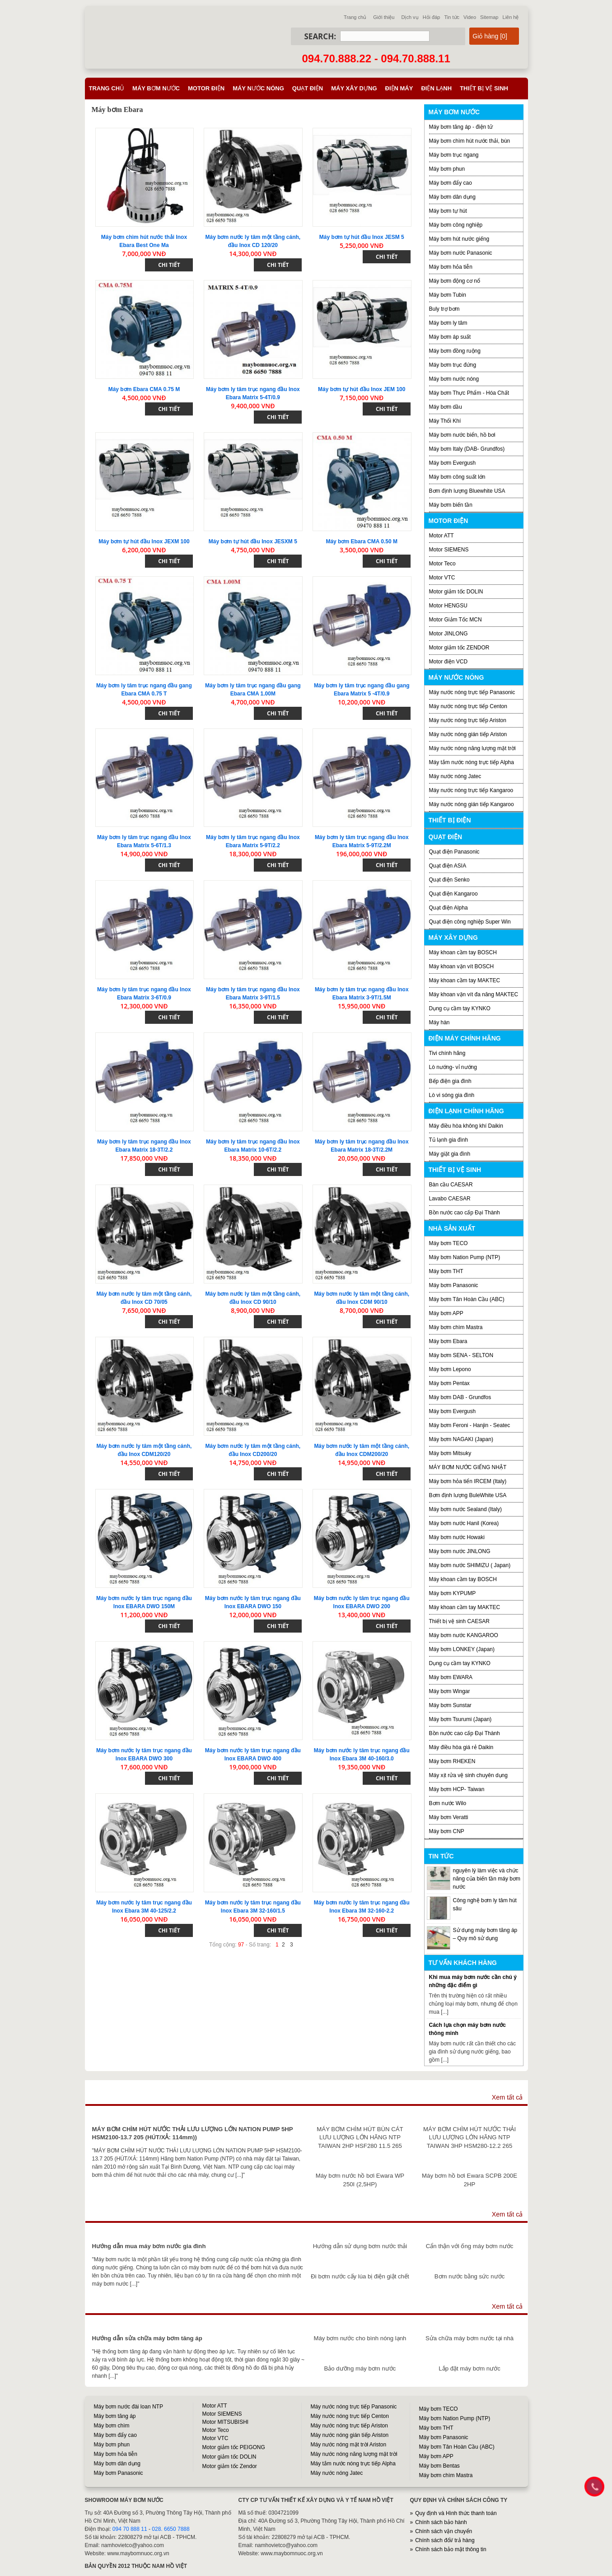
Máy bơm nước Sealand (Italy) (465, 1509)
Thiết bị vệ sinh (484, 88)
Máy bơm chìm (112, 2425)
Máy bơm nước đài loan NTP (128, 2406)
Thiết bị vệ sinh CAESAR (459, 1621)
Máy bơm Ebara (448, 1341)
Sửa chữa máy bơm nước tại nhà (469, 2338)
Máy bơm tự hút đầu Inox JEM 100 (361, 389)
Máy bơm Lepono (450, 1369)
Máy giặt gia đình (450, 1154)
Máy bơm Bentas (439, 2466)
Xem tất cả (507, 2097)
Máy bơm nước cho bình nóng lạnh (359, 2338)
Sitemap (489, 17)
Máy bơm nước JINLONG (460, 1551)
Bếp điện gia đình (450, 1081)
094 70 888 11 (129, 2529)
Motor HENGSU (448, 605)
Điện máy (399, 88)
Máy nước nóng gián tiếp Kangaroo (471, 804)
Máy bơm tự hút (448, 211)
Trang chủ (355, 17)
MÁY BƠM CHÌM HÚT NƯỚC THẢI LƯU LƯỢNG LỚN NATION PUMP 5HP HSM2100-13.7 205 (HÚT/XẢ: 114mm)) (192, 2133)
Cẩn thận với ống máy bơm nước (470, 2246)
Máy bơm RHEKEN (452, 1761)
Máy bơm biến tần (450, 505)
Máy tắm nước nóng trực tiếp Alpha (471, 762)
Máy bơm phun (447, 169)
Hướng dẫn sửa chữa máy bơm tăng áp (147, 2338)
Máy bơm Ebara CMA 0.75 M (144, 389)
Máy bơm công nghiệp (456, 225)
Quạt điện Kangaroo (453, 894)
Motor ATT (441, 535)
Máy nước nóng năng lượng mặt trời (472, 748)
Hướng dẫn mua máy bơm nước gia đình (149, 2246)
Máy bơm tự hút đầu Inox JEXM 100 (143, 541)
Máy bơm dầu (445, 407)
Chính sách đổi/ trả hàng (444, 2540)
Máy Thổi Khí (445, 421)
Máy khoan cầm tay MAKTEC (464, 980)
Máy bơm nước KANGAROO (463, 1635)
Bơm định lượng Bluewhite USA (467, 491)
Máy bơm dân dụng (452, 197)
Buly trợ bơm (444, 309)
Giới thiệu (383, 17)
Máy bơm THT (446, 1271)
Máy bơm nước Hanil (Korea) (464, 1523)
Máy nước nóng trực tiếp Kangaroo (471, 790)
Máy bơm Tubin (447, 295)
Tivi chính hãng (447, 1053)
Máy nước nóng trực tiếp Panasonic (472, 692)
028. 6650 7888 (170, 2529)
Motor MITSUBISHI (225, 2422)
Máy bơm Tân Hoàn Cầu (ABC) (467, 1299)
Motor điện (206, 88)
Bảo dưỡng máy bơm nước (360, 2368)
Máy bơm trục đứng (453, 365)
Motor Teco (442, 563)
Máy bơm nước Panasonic (460, 253)
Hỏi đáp (431, 17)
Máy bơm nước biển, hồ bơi (462, 435)
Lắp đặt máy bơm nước (469, 2368)
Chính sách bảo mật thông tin (450, 2549)
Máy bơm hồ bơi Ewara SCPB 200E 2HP (469, 2179)
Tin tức (452, 17)
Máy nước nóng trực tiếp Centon (468, 706)
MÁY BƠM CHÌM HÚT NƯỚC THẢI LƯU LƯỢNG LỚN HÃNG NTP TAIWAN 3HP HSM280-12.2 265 (469, 2137)
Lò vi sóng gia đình (452, 1095)
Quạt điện (307, 88)
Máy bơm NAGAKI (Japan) (461, 1439)
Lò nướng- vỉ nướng (453, 1067)
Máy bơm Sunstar (450, 1705)
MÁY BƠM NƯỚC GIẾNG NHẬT (468, 1467)
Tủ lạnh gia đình (448, 1140)
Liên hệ (511, 17)
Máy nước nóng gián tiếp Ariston (468, 734)
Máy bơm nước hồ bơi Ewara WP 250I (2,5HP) (360, 2179)
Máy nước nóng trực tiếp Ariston (467, 720)
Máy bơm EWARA (451, 1677)
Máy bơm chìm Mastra (456, 1327)
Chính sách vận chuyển (443, 2531)
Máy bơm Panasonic (453, 1285)
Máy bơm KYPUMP (452, 1593)
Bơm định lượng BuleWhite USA (468, 1495)
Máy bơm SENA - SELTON (461, 1355)
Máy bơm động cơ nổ (454, 281)
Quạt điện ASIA (448, 866)
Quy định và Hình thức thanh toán (455, 2513)
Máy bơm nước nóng (454, 379)
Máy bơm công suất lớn (457, 477)
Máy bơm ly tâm (448, 323)
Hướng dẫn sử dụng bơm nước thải (360, 2246)
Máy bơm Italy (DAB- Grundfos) (467, 449)
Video (469, 17)
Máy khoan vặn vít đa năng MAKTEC (474, 994)
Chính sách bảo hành (441, 2522)
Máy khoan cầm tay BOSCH (463, 952)
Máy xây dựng (354, 88)
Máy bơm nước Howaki (457, 1537)
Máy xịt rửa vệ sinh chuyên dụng (468, 1775)
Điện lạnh (436, 88)
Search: (320, 36)
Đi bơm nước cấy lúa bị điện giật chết (360, 2276)
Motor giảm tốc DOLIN (456, 591)
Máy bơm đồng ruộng (455, 351)
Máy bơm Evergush (452, 1411)
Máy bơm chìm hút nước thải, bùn (469, 141)
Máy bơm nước (156, 88)
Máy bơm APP (446, 1313)
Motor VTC (442, 577)
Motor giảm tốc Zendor (229, 2466)
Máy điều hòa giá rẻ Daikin (461, 1747)
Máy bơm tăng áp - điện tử (461, 127)
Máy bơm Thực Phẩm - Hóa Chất (469, 393)
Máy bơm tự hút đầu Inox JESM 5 (361, 237)
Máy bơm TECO (448, 1243)
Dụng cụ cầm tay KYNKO (460, 1008)
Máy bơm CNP (446, 1831)
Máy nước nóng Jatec (455, 776)
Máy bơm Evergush (452, 463)
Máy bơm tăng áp (115, 2416)
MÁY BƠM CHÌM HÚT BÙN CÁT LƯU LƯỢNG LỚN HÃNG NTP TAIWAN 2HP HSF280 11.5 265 (360, 2137)
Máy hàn (439, 1022)
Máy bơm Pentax (449, 1383)
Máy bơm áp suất (450, 337)
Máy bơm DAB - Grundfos (460, 1397)
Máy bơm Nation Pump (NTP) (464, 1257)
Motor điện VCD (448, 661)
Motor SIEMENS (449, 549)
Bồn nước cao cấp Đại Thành (464, 1212)
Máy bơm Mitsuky (450, 1453)
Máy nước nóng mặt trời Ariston (349, 2444)
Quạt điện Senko (449, 880)
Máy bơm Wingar (449, 1691)
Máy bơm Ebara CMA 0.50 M (361, 541)
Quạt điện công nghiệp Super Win (470, 922)
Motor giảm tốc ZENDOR (459, 647)
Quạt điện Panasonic (454, 852)
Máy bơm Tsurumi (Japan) (460, 1719)
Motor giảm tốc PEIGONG (233, 2447)
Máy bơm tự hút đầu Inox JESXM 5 (253, 541)
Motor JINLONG (448, 633)
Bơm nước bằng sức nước (469, 2276)
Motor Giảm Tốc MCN (455, 619)
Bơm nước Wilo (448, 1803)
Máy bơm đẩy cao (450, 183)
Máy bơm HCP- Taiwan (457, 1789)
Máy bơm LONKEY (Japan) (462, 1649)
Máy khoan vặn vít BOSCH (461, 966)
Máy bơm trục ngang (454, 155)
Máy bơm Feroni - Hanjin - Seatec (469, 1425)
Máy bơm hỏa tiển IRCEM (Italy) (468, 1481)
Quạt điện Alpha (448, 908)
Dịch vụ (409, 17)
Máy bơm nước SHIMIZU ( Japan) (470, 1565)
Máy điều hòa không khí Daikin (466, 1126)
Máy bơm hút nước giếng (459, 239)
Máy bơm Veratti (448, 1817)
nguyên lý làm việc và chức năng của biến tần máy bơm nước (486, 1878)
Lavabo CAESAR (450, 1198)
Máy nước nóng (258, 88)
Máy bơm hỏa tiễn (450, 267)
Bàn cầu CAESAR (451, 1184)
